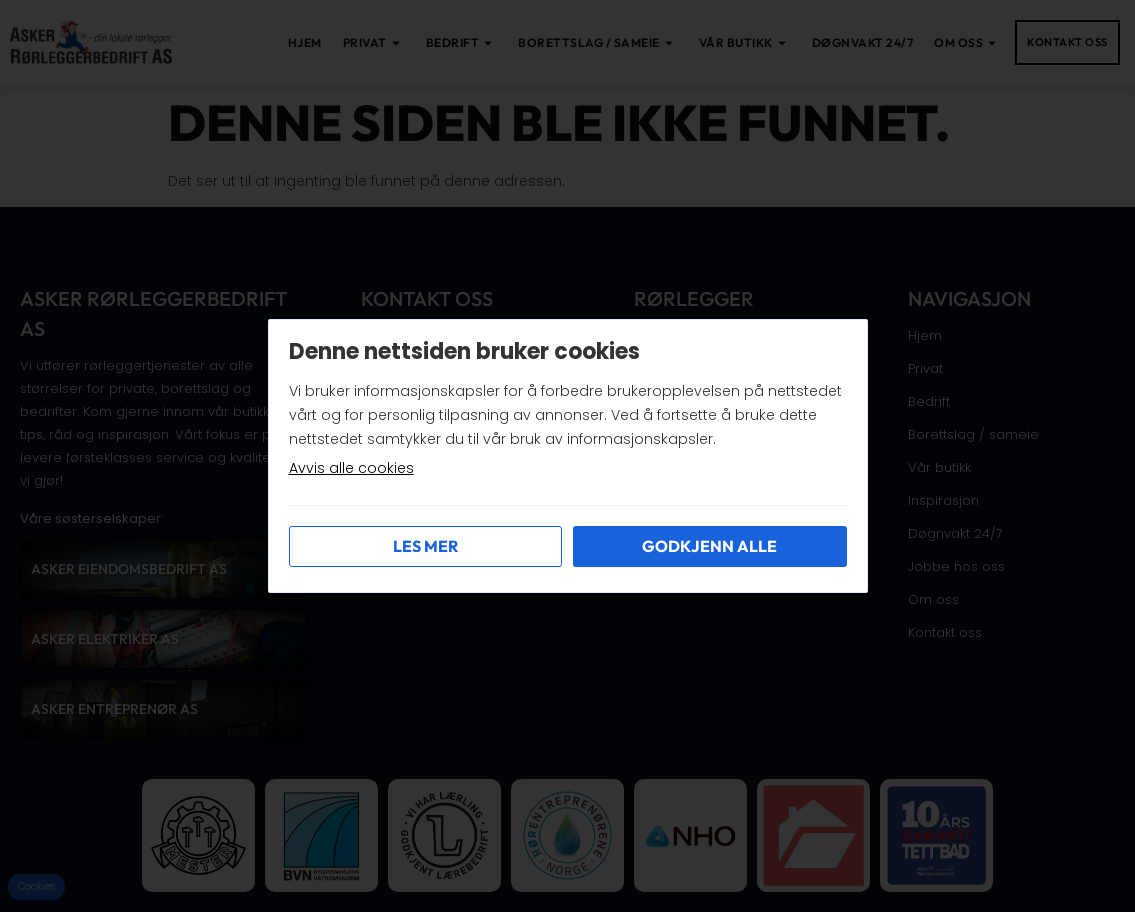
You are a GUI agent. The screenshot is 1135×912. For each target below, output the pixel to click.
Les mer (425, 546)
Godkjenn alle (709, 546)
